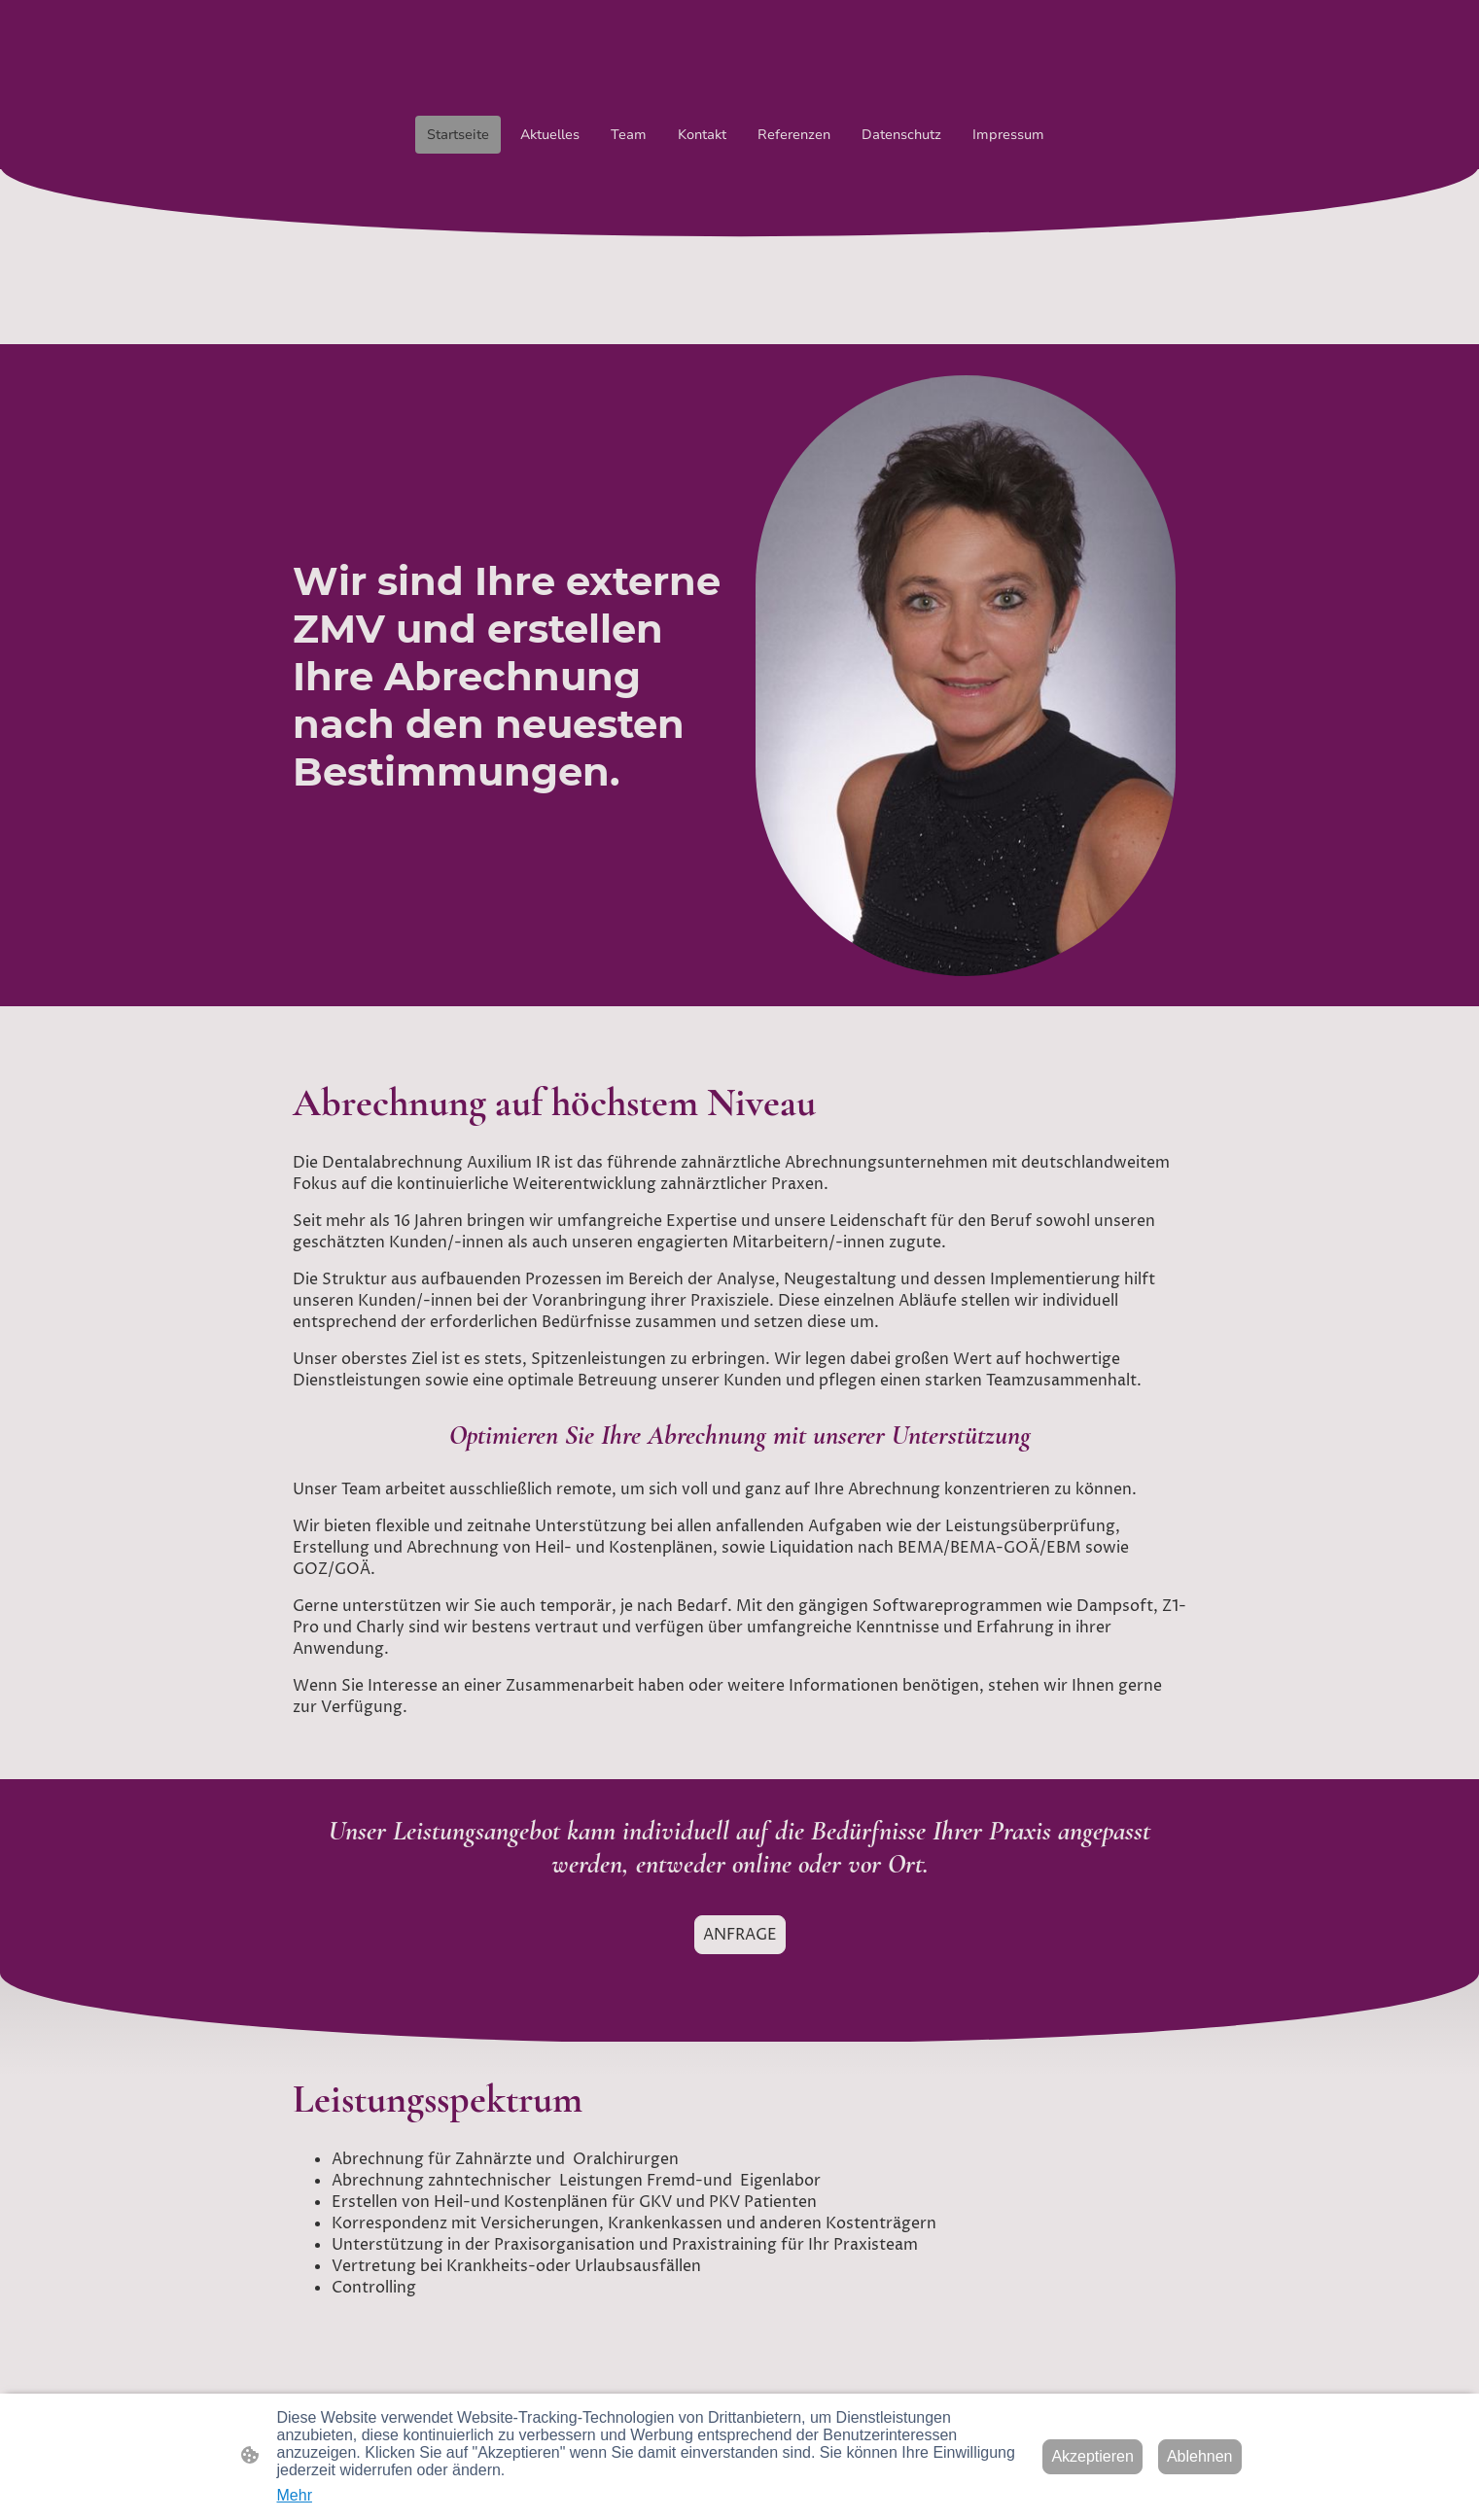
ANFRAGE (740, 1934)
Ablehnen (1200, 2456)
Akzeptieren (1092, 2456)
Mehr (294, 2495)
